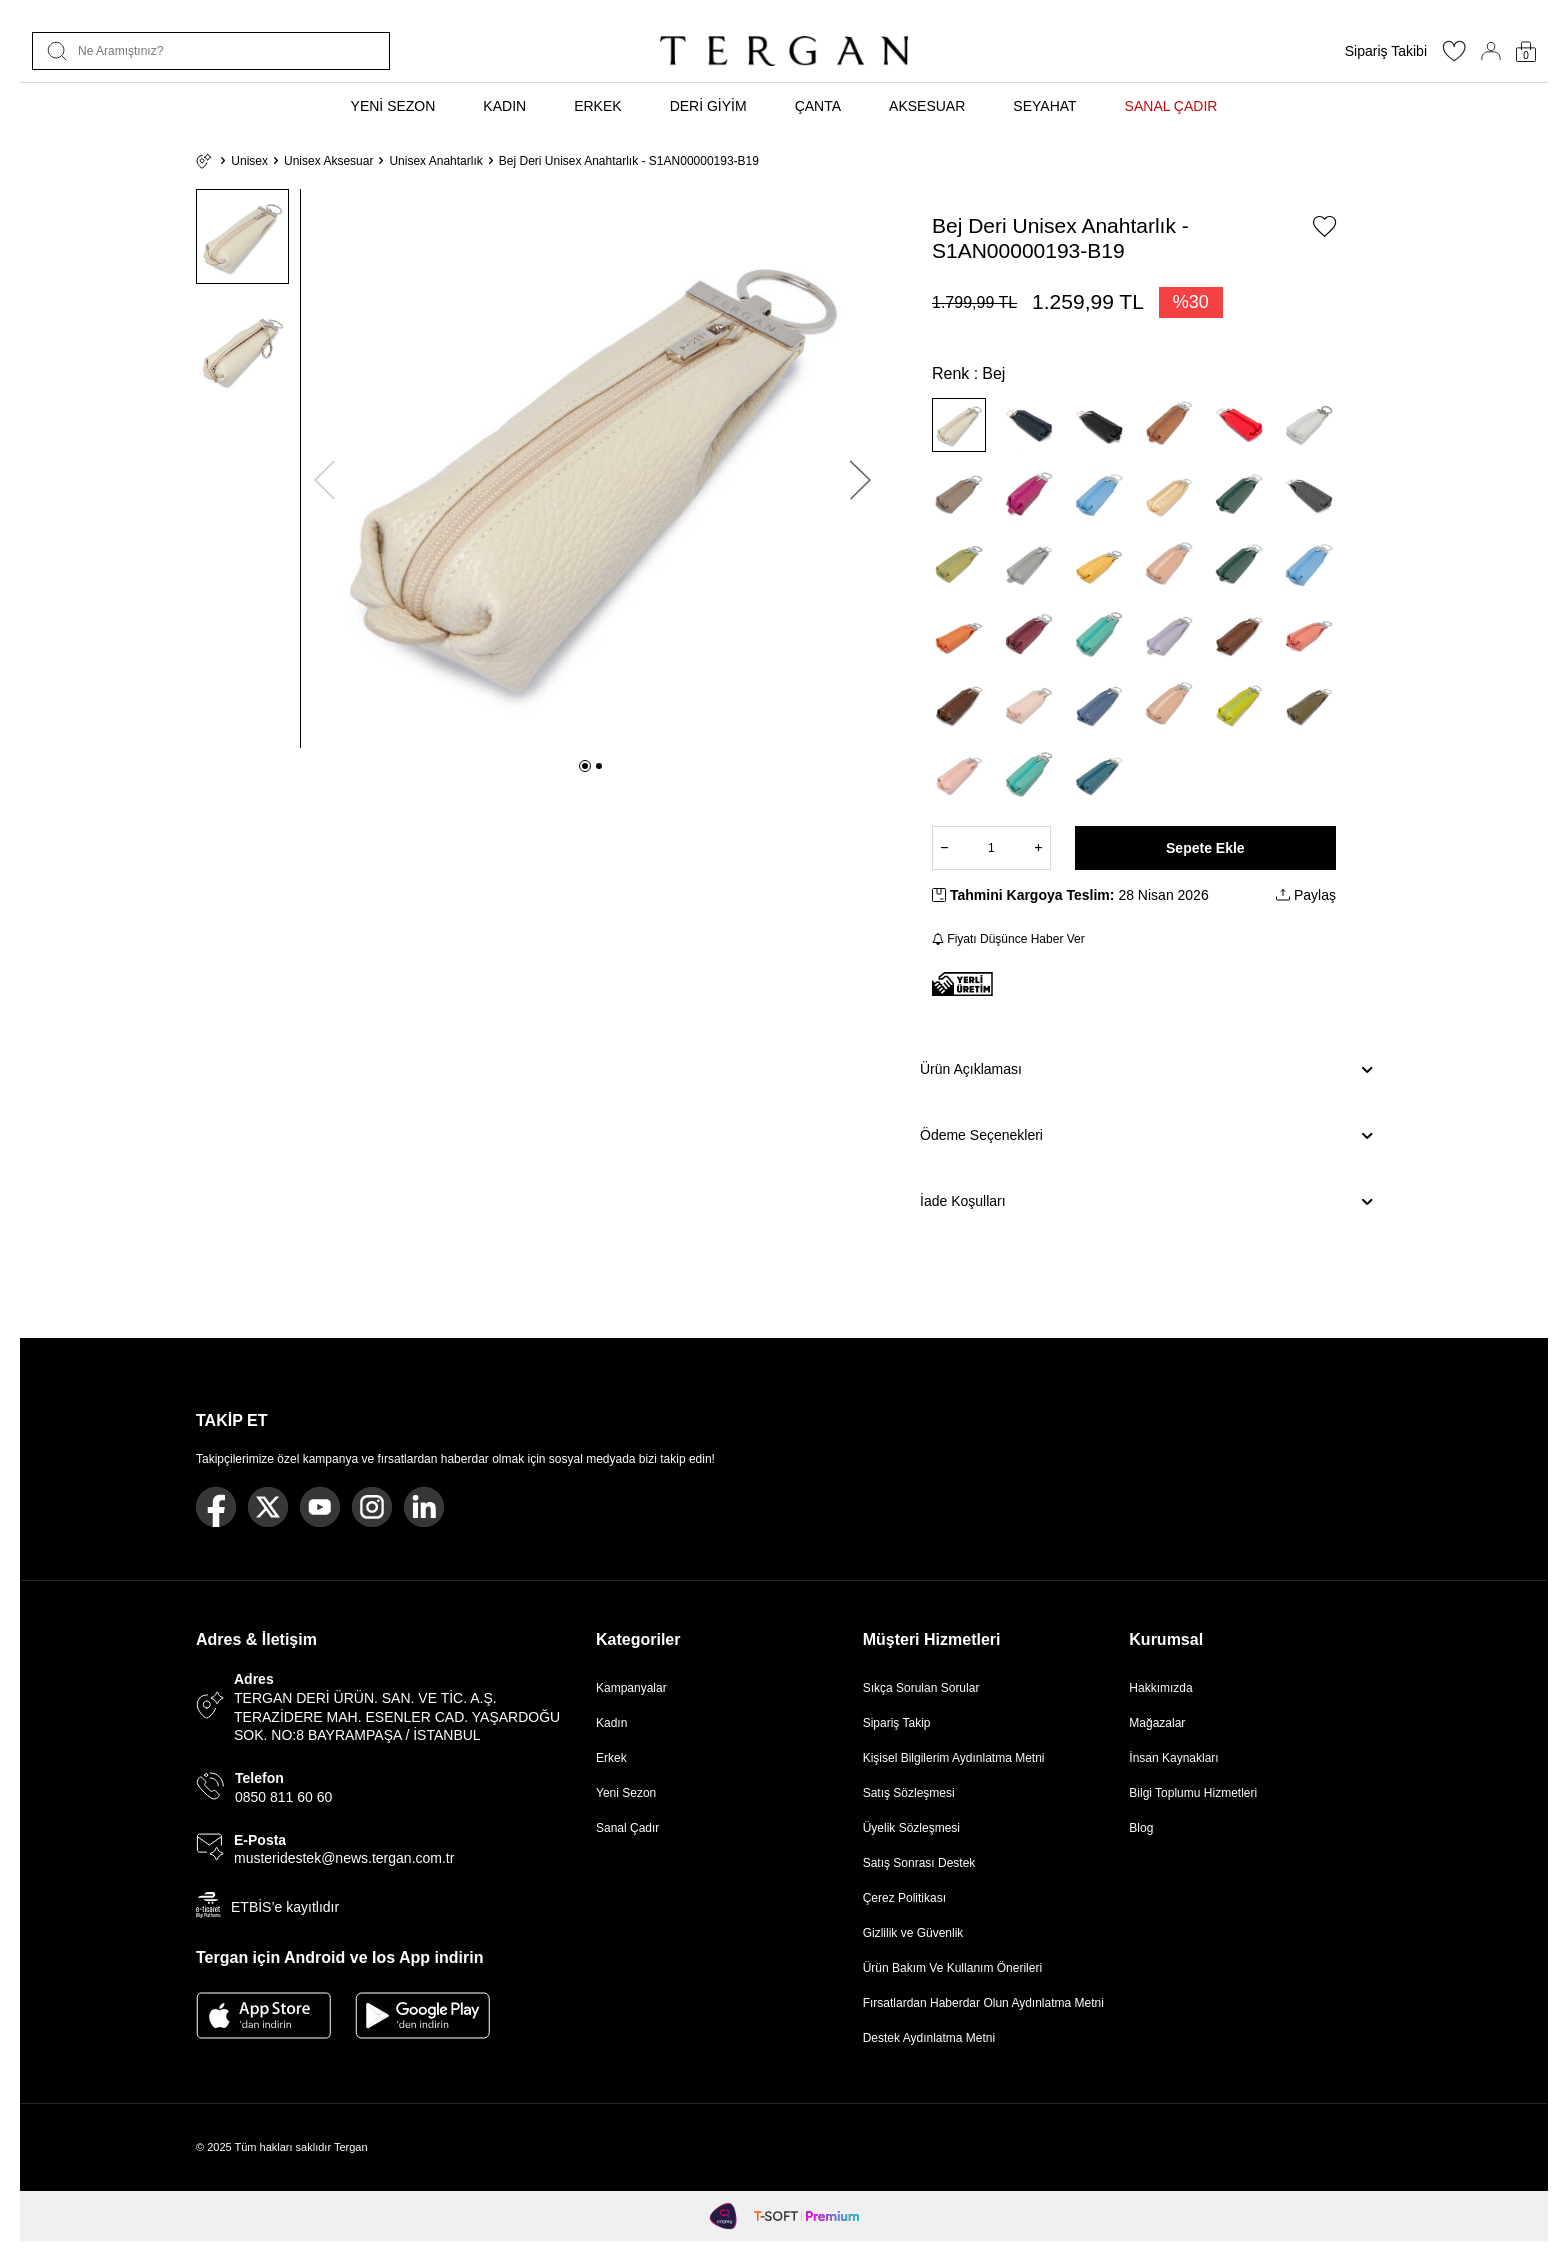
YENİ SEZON (393, 106)
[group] (592, 468)
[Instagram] (372, 1507)
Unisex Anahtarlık (435, 161)
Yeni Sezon (626, 1793)
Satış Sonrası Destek (919, 1863)
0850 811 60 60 (283, 1797)
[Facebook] (216, 1507)
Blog (1141, 1828)
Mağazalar (1157, 1723)
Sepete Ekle (1205, 848)
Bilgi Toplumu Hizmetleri (1193, 1793)
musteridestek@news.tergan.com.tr (344, 1858)
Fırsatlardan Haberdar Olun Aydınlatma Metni (983, 2003)
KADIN (504, 106)
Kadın (611, 1723)
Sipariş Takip (897, 1723)
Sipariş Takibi (1386, 51)
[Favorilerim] (1454, 57)
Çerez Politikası (904, 1898)
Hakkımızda (1160, 1688)
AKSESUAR (927, 106)
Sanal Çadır (627, 1828)
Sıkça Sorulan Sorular (921, 1688)
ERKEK (597, 106)
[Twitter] (268, 1507)
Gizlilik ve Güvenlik (913, 1933)
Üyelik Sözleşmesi (911, 1828)
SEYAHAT (1044, 106)
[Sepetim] (1526, 51)
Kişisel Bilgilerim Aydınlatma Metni (957, 1758)
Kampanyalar (631, 1688)
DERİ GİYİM (708, 106)
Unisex (249, 161)
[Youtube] (320, 1507)
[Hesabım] (1491, 51)
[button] (585, 766)
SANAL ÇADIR (1171, 106)
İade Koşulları (1146, 1202)
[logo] (784, 51)
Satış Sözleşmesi (909, 1793)
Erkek (611, 1758)
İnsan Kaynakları (1173, 1758)
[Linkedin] (424, 1507)
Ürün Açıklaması (1146, 1070)
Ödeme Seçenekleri (1146, 1136)
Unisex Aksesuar (328, 161)
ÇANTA (818, 106)
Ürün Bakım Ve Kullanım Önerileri (952, 1968)
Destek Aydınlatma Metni (929, 2038)
